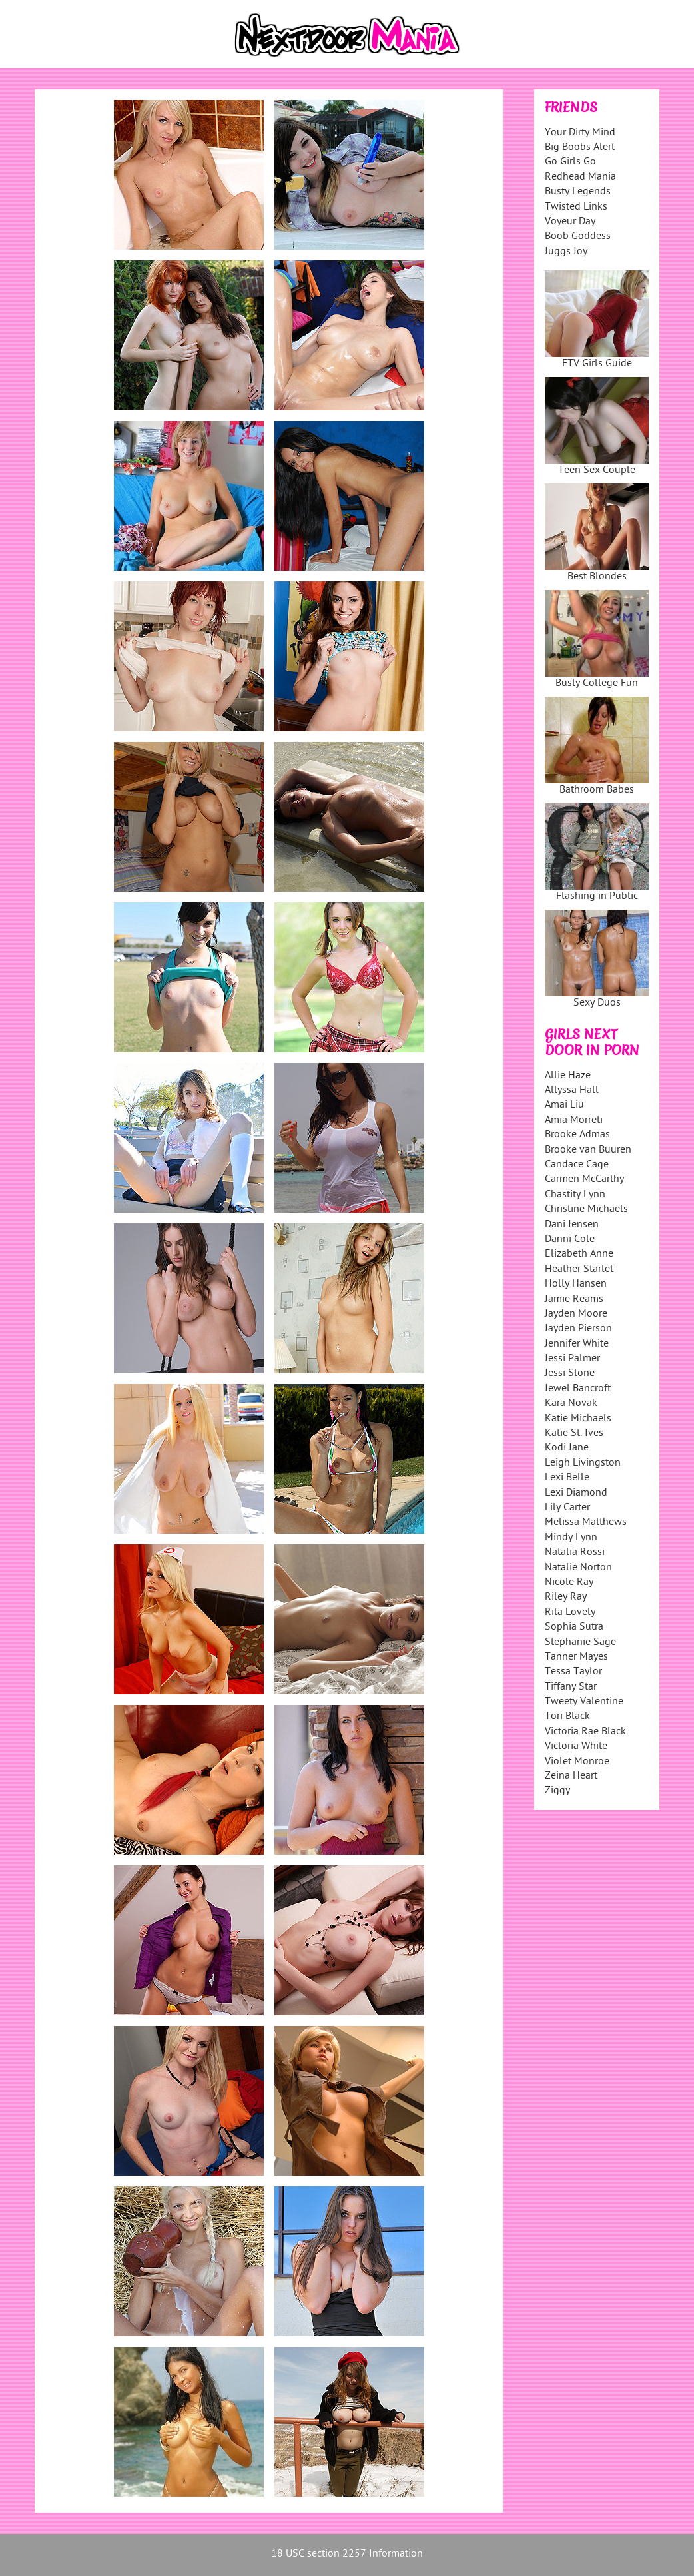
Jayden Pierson (578, 1329)
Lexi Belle (567, 1478)
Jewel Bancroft (578, 1389)
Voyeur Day (570, 222)
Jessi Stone (570, 1374)
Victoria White (576, 1747)
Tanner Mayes (576, 1657)
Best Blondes (597, 533)
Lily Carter (567, 1508)
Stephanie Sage (580, 1643)
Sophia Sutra (574, 1627)
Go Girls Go (570, 162)
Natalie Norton (578, 1568)
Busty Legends (578, 192)
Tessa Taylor (573, 1672)
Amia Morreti (574, 1120)
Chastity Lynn (575, 1195)
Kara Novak (571, 1404)
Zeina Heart (571, 1776)
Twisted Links (576, 207)
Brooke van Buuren (588, 1150)
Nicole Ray (569, 1583)
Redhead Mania (580, 177)
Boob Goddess (578, 237)
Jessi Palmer (572, 1359)
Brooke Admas (577, 1135)
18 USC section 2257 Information (347, 2554)
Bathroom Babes (597, 747)
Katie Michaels (578, 1419)
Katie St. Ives (574, 1434)
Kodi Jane (567, 1448)
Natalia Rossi (575, 1553)
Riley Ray (566, 1597)
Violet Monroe (577, 1762)
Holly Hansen (576, 1284)
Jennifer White (577, 1344)
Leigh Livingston (583, 1463)
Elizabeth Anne (579, 1254)
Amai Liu (564, 1105)
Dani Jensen (572, 1225)
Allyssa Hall (572, 1091)
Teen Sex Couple (597, 427)
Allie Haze (568, 1076)
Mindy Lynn (571, 1538)
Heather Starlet (579, 1270)
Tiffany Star (571, 1687)
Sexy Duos (597, 960)
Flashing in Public (597, 853)
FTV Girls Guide (597, 320)
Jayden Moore (576, 1314)
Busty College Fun (597, 640)
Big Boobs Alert (580, 148)
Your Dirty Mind (580, 133)
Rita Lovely (570, 1613)
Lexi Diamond (576, 1493)
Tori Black (567, 1717)
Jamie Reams (574, 1300)
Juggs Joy (566, 252)
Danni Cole (570, 1240)
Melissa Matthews (586, 1523)
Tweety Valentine (584, 1702)
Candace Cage (577, 1165)
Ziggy (557, 1791)
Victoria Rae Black (585, 1732)
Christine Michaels (586, 1210)
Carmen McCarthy (584, 1180)
